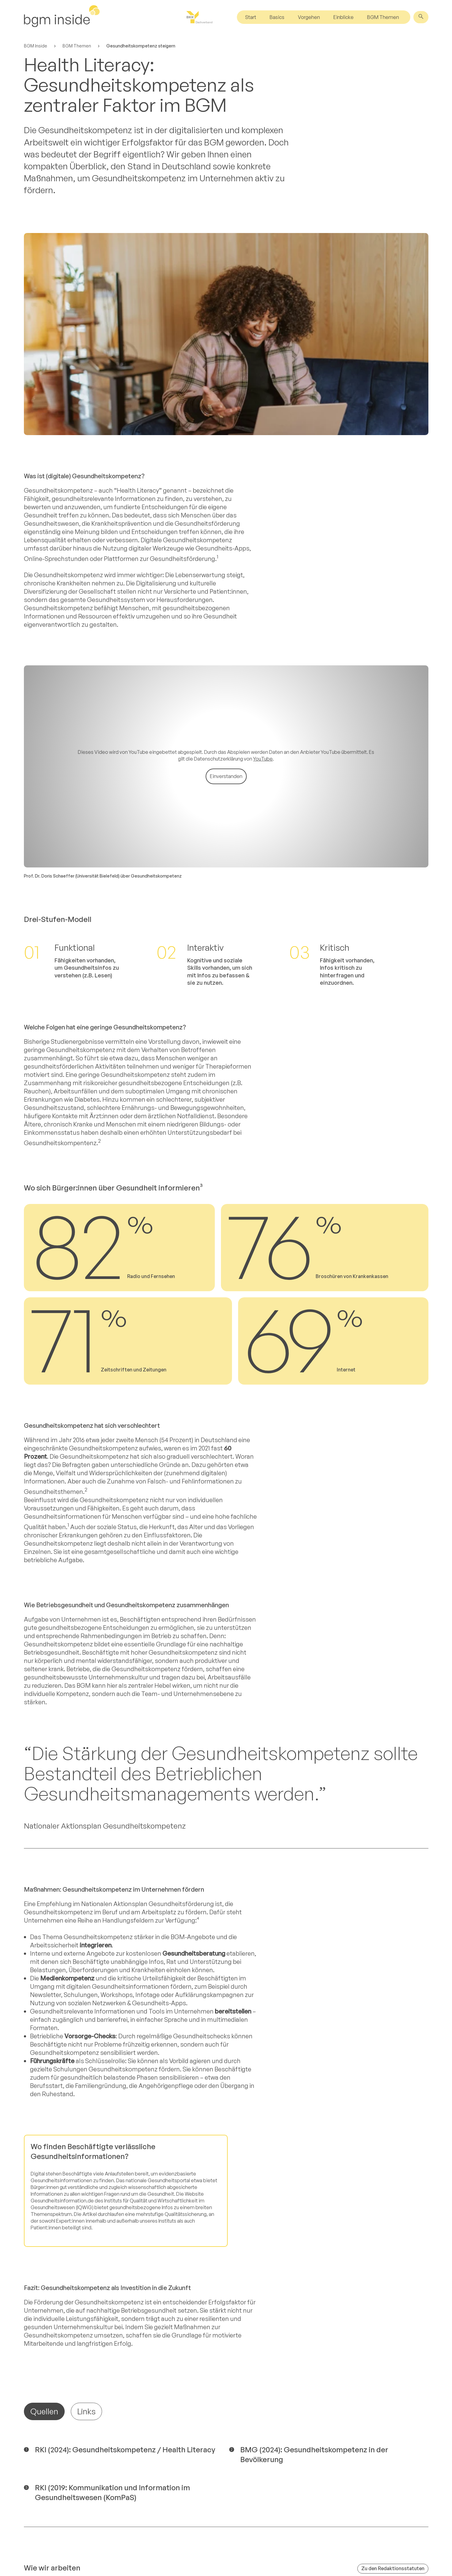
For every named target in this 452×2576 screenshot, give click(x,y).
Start (250, 17)
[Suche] (420, 17)
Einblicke (343, 17)
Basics (277, 17)
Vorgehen (309, 17)
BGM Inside (35, 45)
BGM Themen (383, 17)
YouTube (263, 557)
